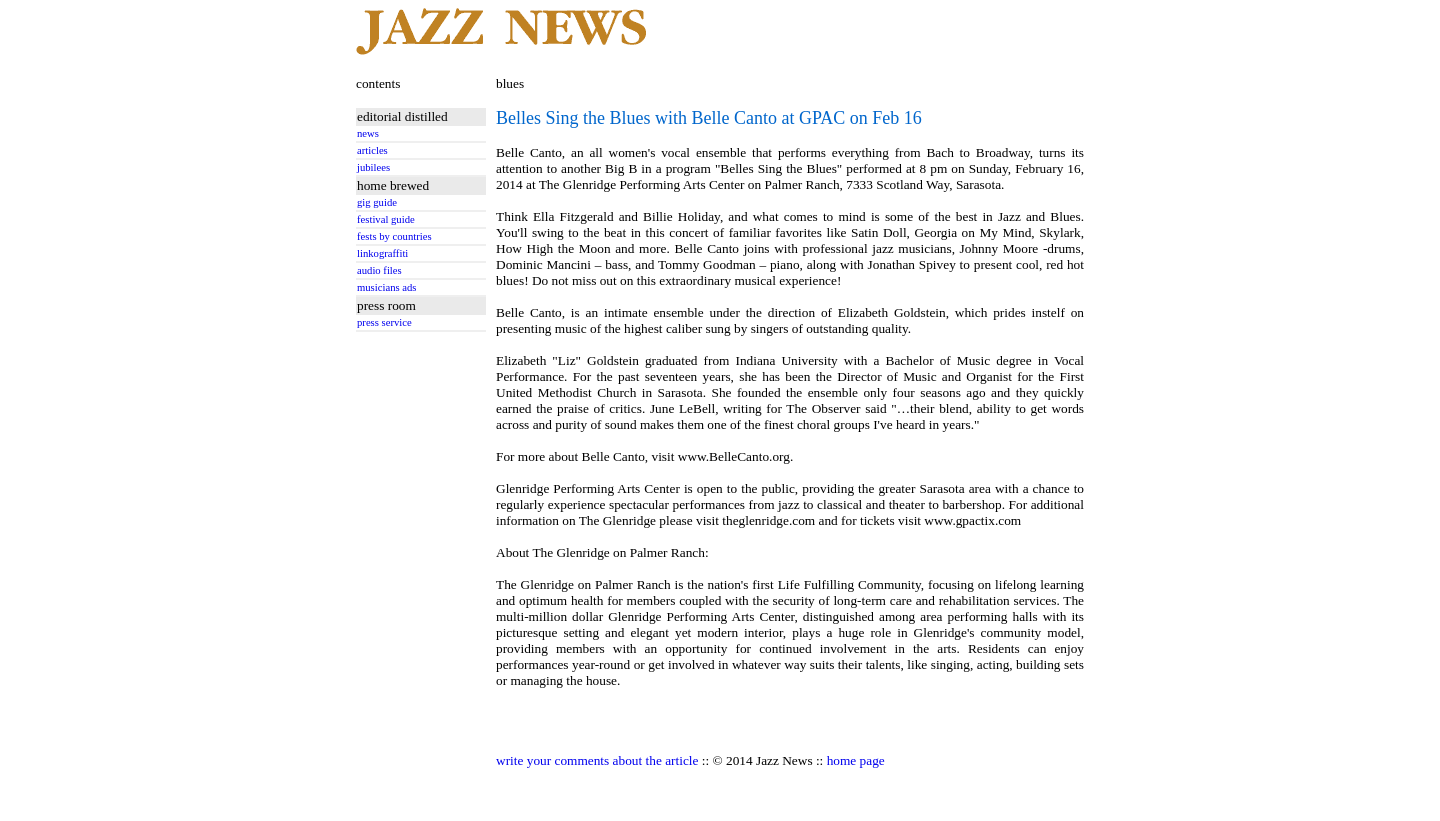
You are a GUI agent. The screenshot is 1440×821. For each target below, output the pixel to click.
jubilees (373, 167)
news (368, 133)
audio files (379, 270)
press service (384, 322)
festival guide (386, 219)
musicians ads (387, 287)
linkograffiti (382, 253)
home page (856, 760)
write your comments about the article (597, 760)
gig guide (377, 202)
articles (372, 150)
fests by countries (394, 236)
